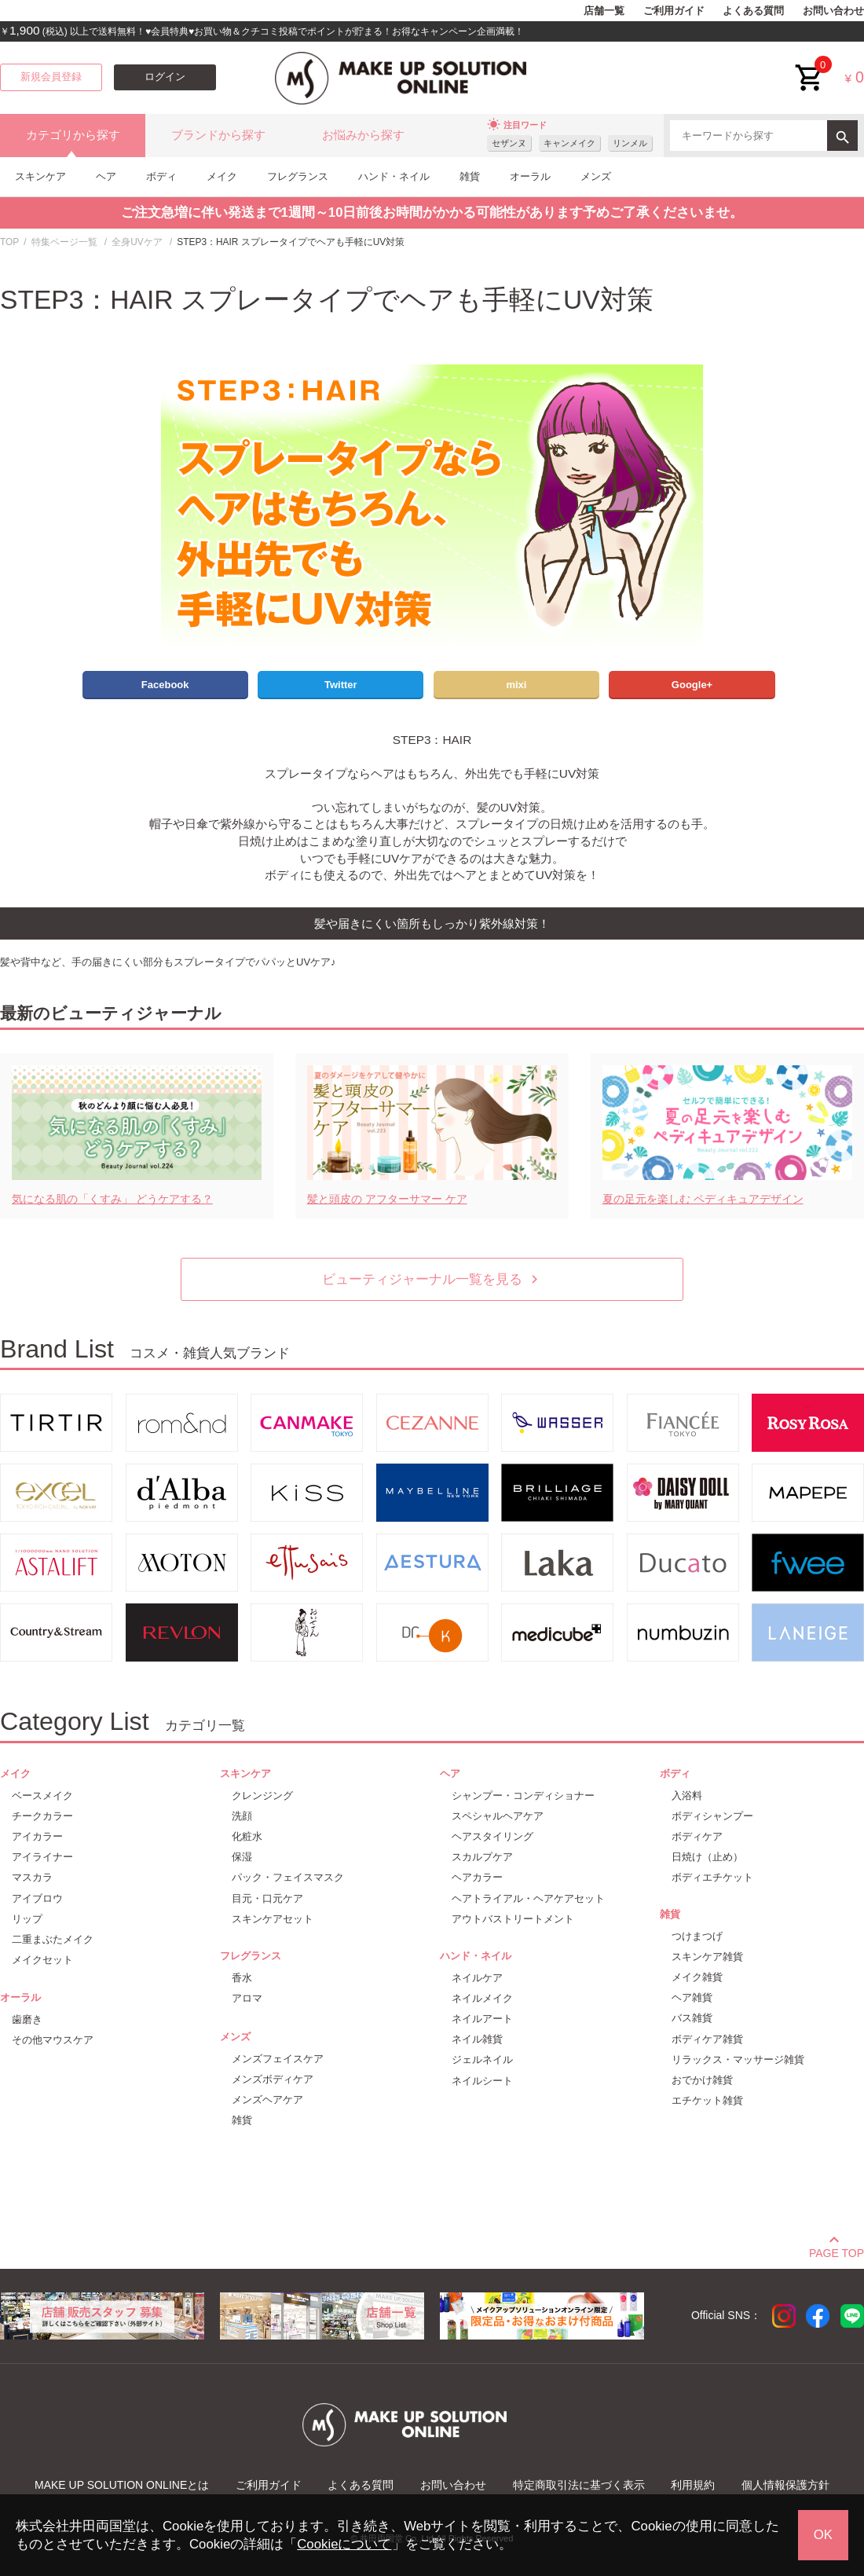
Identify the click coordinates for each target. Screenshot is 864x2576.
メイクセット (42, 1960)
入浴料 (687, 1795)
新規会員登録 (51, 76)
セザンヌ (509, 143)
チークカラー (42, 1816)
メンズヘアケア (267, 2099)
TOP (9, 241)
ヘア (106, 176)
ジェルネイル (482, 2059)
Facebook (165, 685)
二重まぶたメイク (52, 1939)
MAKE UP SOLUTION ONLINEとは (122, 2485)
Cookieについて (344, 2544)
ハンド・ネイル (394, 176)
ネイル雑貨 (477, 2039)
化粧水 (247, 1836)
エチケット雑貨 (707, 2100)
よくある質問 (753, 10)
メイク (222, 176)
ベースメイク (42, 1795)
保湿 (242, 1857)
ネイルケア (477, 1978)
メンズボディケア (272, 2079)
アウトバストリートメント (513, 1919)
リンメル (630, 143)
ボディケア (697, 1836)
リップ (27, 1919)
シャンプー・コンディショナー (523, 1795)
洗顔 (242, 1816)
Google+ (692, 685)
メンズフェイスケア (278, 2059)
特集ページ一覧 (64, 241)
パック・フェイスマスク (288, 1877)
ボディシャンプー (712, 1816)
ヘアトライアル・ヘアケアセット (528, 1898)
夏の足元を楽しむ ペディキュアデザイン (703, 1199)
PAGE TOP (836, 2250)
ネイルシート (482, 2081)
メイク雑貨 (697, 1977)
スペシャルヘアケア (498, 1816)
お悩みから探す (363, 135)
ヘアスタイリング (492, 1836)
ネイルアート (482, 2019)
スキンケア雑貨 (707, 1956)
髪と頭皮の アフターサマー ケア (387, 1199)
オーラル (530, 176)
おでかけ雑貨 (702, 2080)
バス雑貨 (692, 2018)
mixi (516, 685)
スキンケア (40, 176)
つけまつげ (697, 1936)
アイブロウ (37, 1898)
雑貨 (469, 176)
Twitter (340, 685)
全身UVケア (137, 241)
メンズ (595, 176)
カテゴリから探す (73, 135)
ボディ (161, 176)
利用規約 (693, 2485)
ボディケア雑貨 (707, 2039)
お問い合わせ (833, 10)
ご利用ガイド (674, 10)
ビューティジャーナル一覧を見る (432, 1279)
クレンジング (262, 1795)
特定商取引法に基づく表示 (579, 2485)
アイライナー (42, 1857)
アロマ (247, 1998)
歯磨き (27, 2019)
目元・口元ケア (267, 1898)
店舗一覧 (604, 10)
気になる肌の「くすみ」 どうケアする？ (112, 1199)
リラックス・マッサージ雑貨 (738, 2059)
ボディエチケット (712, 1877)
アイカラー (37, 1836)
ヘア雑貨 (692, 1997)
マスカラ (32, 1877)
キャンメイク (569, 143)
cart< (809, 65)
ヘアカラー (477, 1877)
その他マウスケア (52, 2040)
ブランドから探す (218, 135)
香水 (242, 1978)
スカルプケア (482, 1857)
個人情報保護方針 (785, 2485)
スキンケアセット (272, 1919)
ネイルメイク (482, 1998)
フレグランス (297, 176)
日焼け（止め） (707, 1857)
